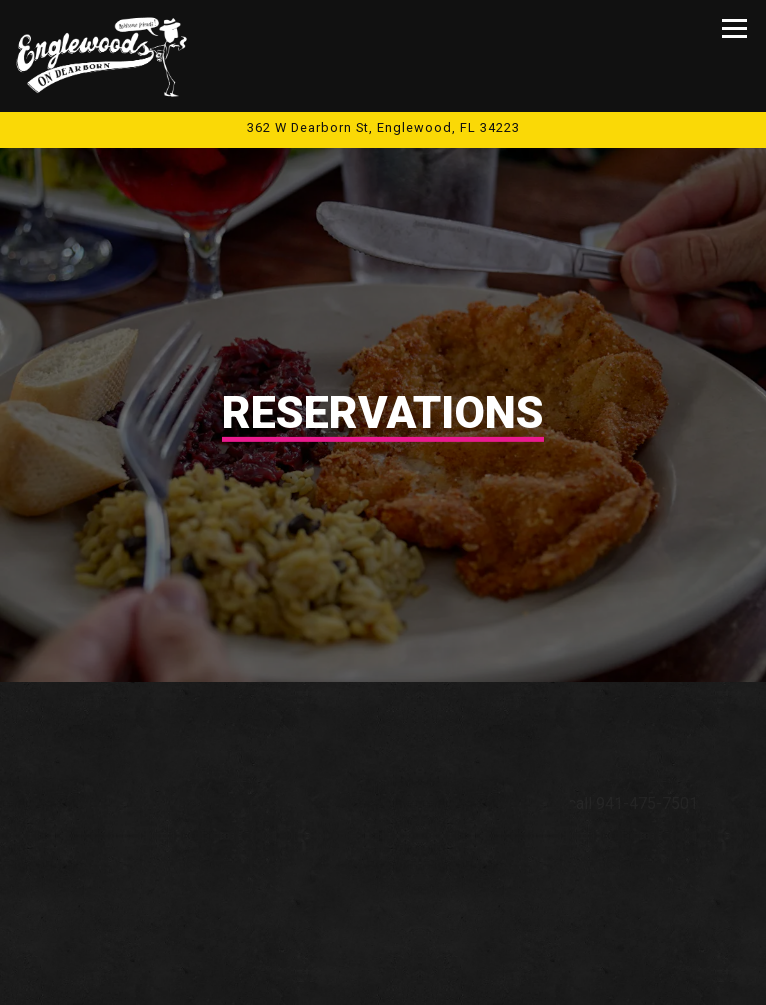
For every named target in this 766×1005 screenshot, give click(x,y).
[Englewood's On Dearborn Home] (103, 56)
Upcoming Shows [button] (383, 976)
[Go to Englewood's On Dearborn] (383, 127)
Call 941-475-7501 (383, 919)
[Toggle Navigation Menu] (734, 28)
